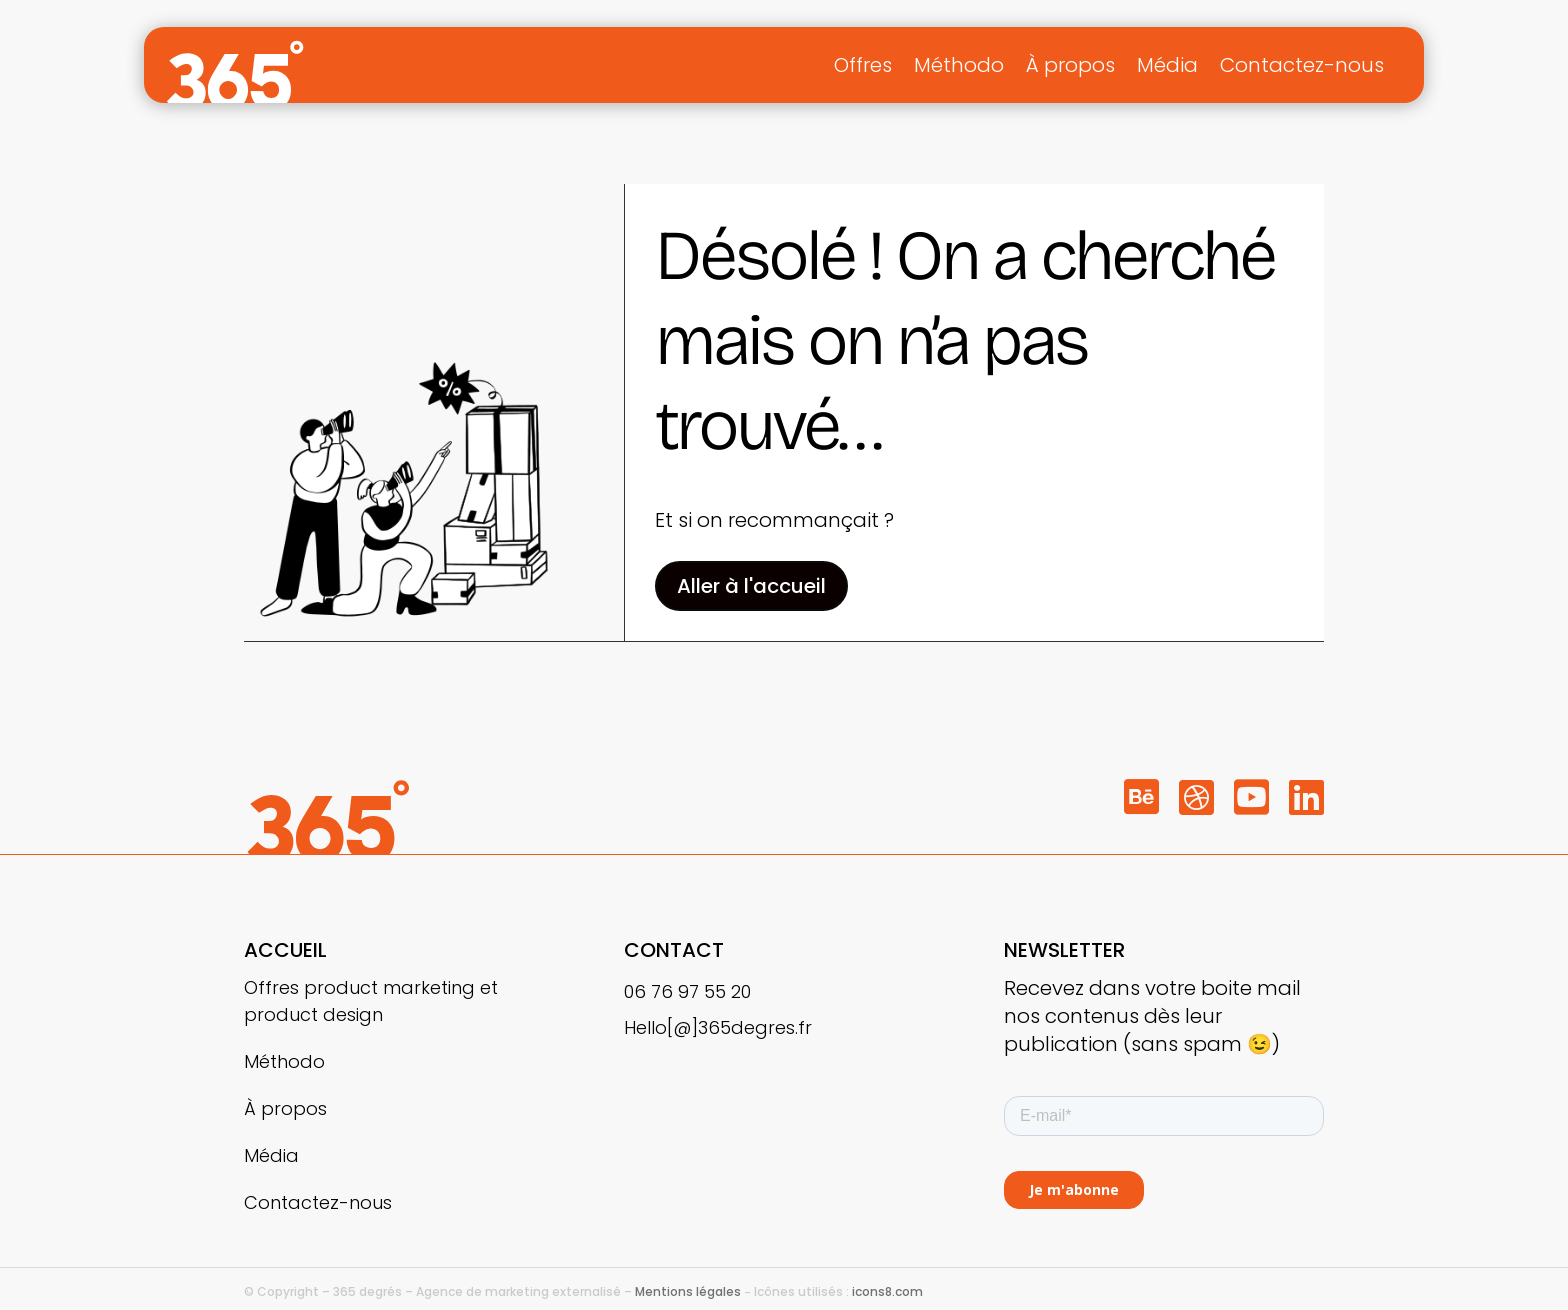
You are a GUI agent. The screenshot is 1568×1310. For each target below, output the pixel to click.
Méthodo (959, 65)
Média (1167, 65)
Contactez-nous (1302, 65)
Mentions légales (688, 1291)
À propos (1070, 65)
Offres (863, 65)
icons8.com (887, 1291)
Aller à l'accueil (751, 586)
